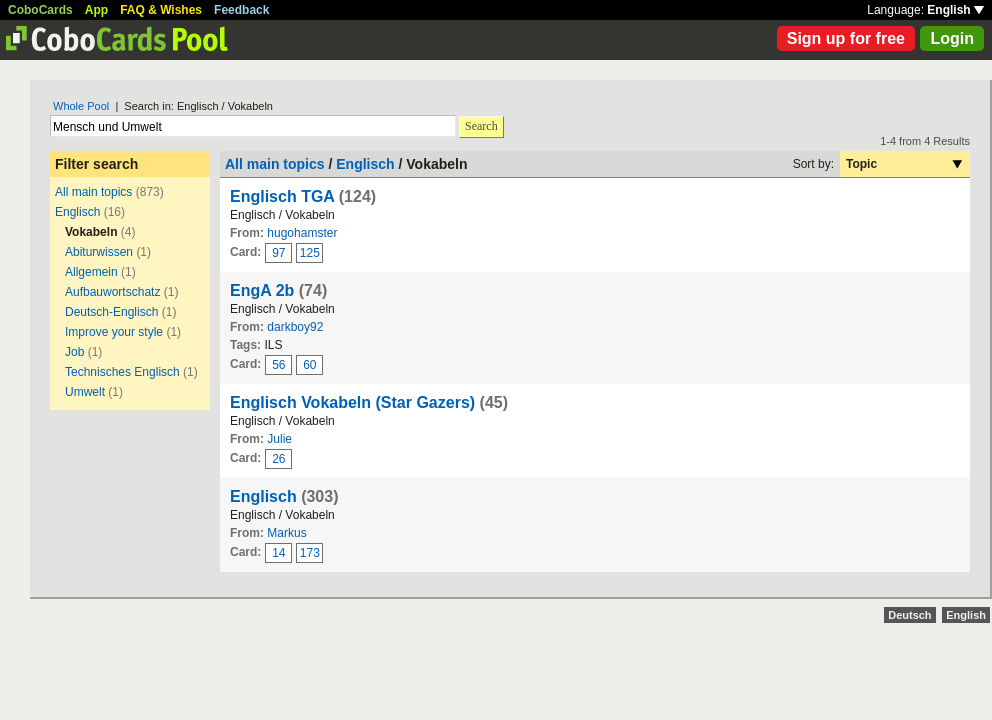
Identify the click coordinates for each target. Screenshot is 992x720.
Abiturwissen (99, 252)
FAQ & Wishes (161, 10)
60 (309, 365)
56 (278, 365)
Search (481, 126)
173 (310, 553)
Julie (279, 439)
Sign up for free (846, 38)
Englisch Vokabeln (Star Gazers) (352, 402)
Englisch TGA (282, 196)
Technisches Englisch (122, 372)
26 (278, 459)
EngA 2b (262, 290)
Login (952, 38)
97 (278, 253)
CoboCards (40, 10)
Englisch (77, 212)
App (96, 10)
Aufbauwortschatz (112, 292)
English (955, 10)
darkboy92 (295, 327)
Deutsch (909, 615)
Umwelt (85, 392)
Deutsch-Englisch (111, 312)
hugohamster (302, 233)
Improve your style (114, 332)
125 (310, 253)
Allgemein (91, 272)
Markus (286, 533)
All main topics (93, 192)
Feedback (241, 10)
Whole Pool (81, 106)
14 (278, 553)
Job (74, 352)
